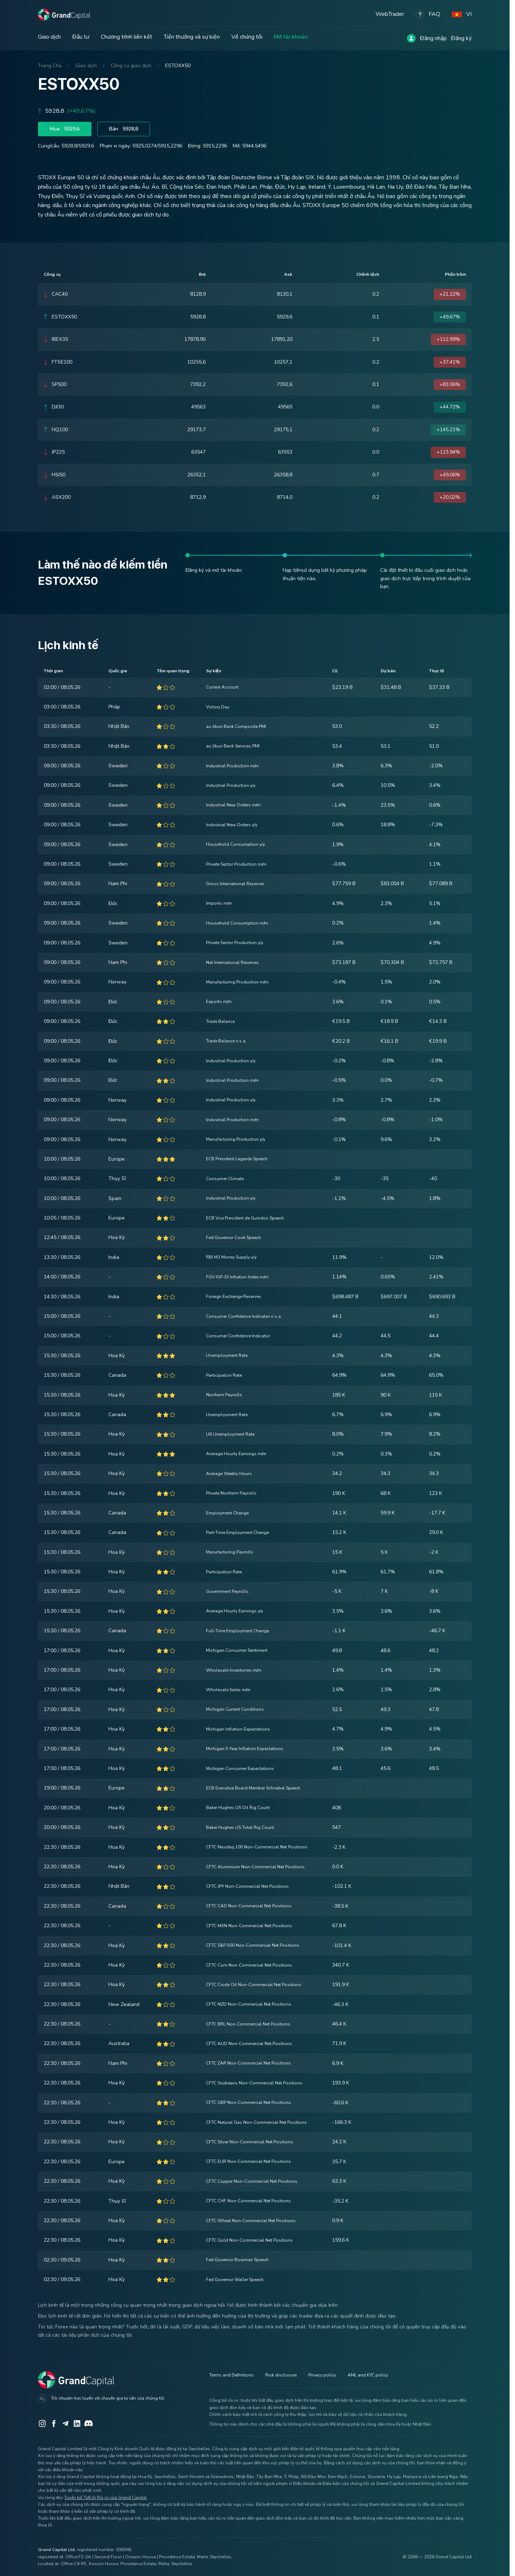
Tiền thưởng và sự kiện (192, 37)
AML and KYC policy (368, 2375)
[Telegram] (65, 2423)
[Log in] (411, 38)
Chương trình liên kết (126, 37)
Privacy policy (322, 2375)
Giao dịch (49, 37)
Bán (123, 129)
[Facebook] (54, 2423)
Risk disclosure (281, 2375)
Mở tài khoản (291, 37)
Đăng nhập (433, 38)
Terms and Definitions (231, 2375)
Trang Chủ (50, 65)
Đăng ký (461, 38)
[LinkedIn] (77, 2423)
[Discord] (88, 2423)
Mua (65, 129)
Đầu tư (80, 37)
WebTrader (389, 14)
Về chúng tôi (246, 37)
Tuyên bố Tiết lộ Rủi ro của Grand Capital (105, 2497)
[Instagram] (42, 2423)
